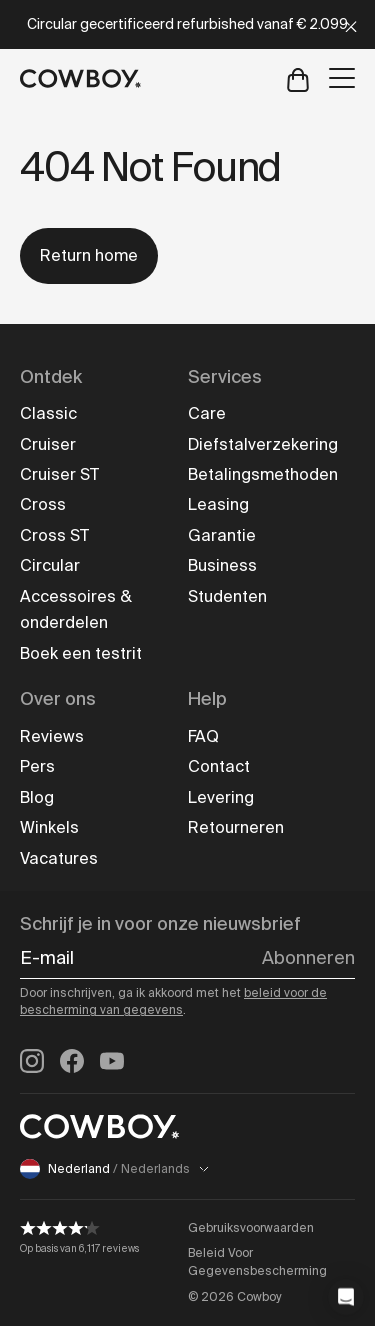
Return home (89, 255)
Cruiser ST (59, 474)
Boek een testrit (81, 653)
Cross (43, 504)
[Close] (351, 24)
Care (207, 413)
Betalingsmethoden (263, 474)
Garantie (222, 535)
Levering (221, 797)
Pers (37, 766)
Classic (48, 413)
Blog (37, 797)
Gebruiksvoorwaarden (251, 1228)
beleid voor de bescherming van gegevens (173, 1002)
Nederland (115, 1169)
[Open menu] (342, 78)
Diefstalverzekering (263, 444)
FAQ (203, 736)
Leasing (218, 504)
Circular (50, 565)
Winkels (49, 827)
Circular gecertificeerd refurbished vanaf (187, 24)
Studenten (227, 596)
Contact (219, 766)
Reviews (52, 736)
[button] (346, 1297)
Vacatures (59, 858)
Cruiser (48, 444)
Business (222, 565)
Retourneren (236, 827)
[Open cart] (298, 78)
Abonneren (308, 958)
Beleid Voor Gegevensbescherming (257, 1262)
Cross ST (54, 535)
